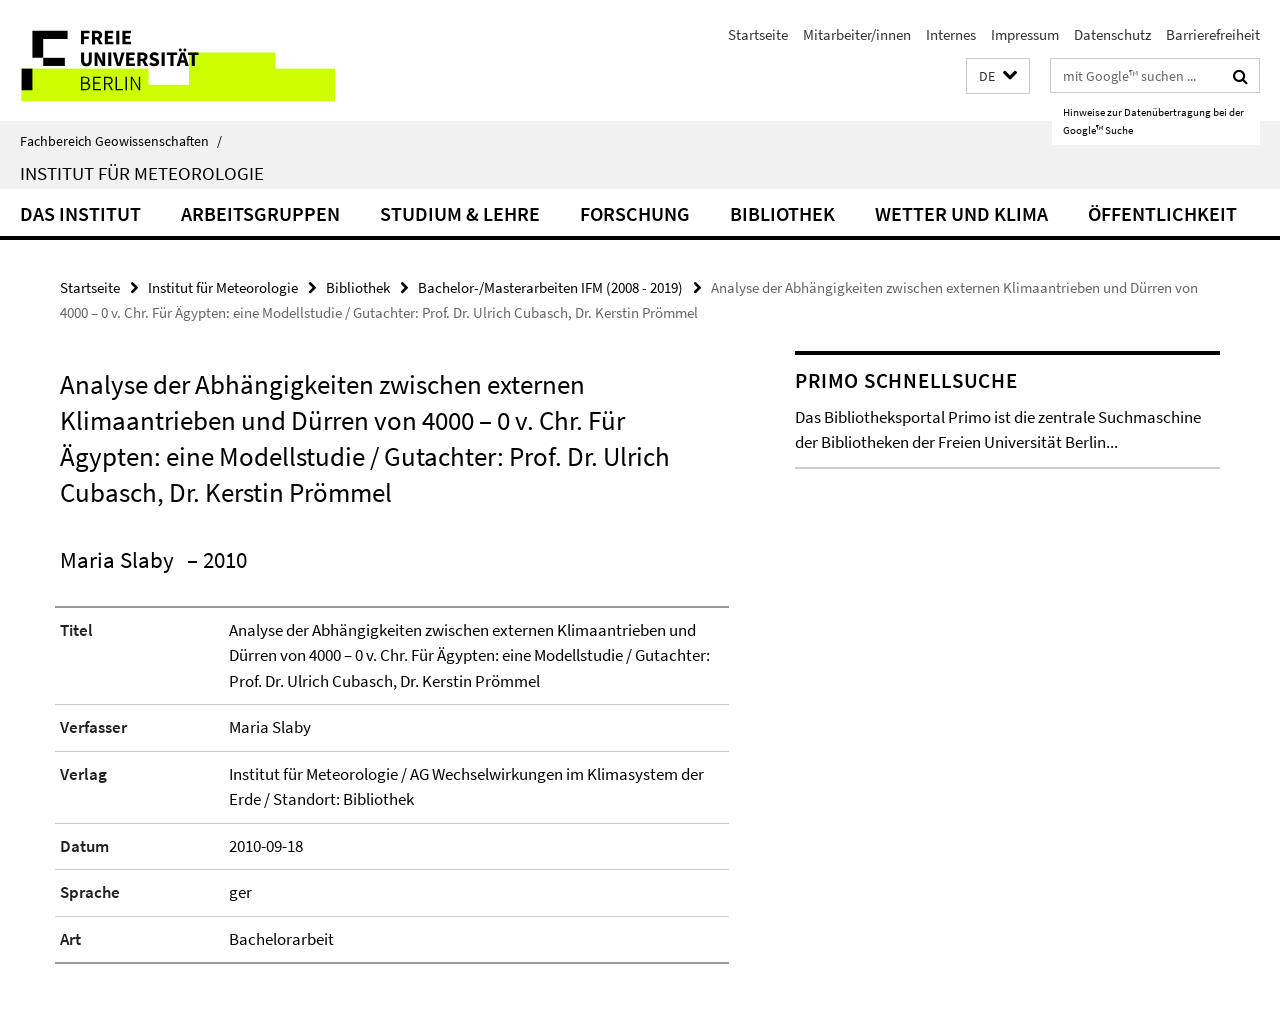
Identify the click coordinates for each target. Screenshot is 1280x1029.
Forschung (635, 213)
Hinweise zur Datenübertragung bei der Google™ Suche (1153, 121)
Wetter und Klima (961, 213)
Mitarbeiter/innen (857, 34)
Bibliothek (782, 213)
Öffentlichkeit (1162, 213)
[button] (998, 76)
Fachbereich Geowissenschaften (121, 141)
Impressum (1025, 34)
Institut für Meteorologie (142, 173)
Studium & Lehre (460, 213)
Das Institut (80, 213)
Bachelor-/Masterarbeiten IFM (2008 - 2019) (550, 287)
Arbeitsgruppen (260, 213)
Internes (951, 34)
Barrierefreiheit (1213, 34)
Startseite (758, 34)
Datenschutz (1112, 34)
